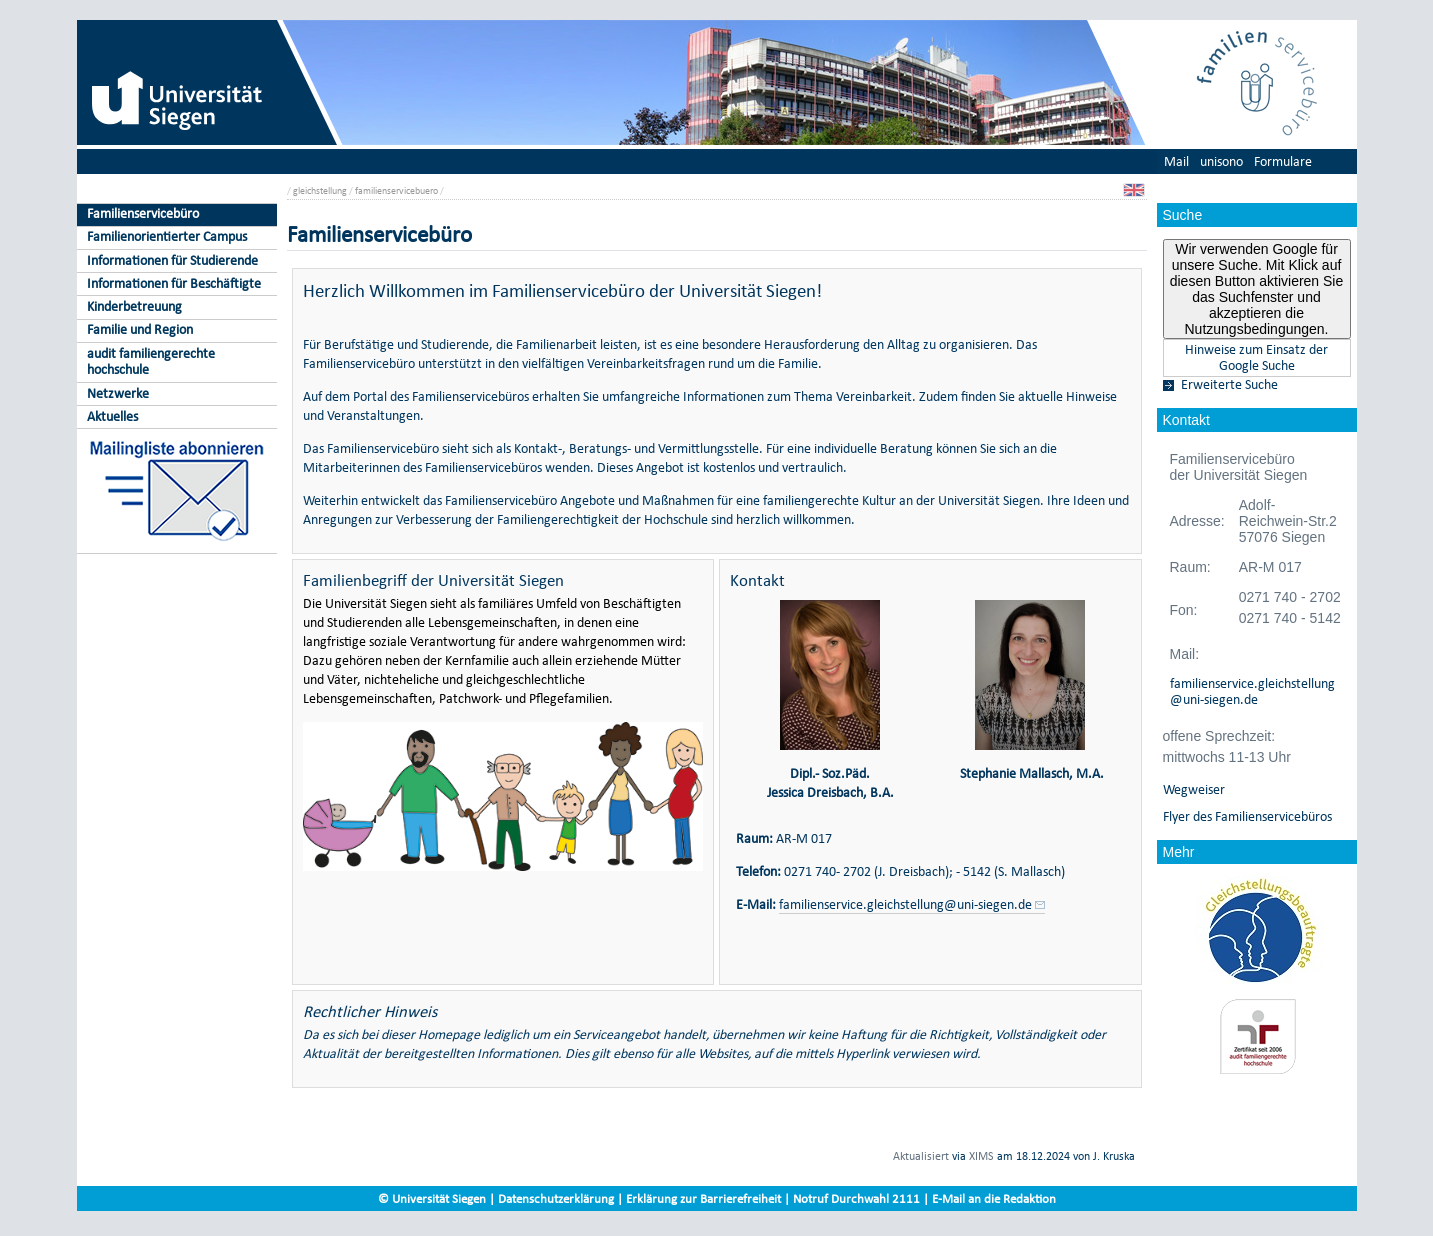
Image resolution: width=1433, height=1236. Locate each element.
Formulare (1283, 161)
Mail (1176, 161)
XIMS (981, 1156)
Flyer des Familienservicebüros (1247, 817)
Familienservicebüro (143, 213)
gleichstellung (320, 190)
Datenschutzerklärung (556, 1198)
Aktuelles (112, 416)
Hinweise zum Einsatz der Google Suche (1256, 358)
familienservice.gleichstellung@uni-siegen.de (1252, 692)
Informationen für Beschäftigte (174, 283)
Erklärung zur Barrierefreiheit (703, 1198)
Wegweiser (1194, 790)
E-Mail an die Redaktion (994, 1198)
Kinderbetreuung (134, 306)
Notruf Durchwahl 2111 (856, 1198)
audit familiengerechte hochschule (151, 362)
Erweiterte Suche (1229, 385)
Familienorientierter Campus (167, 236)
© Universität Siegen (432, 1198)
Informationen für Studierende (172, 260)
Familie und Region (140, 329)
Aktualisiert (921, 1156)
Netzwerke (118, 393)
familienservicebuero (396, 190)
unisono (1221, 161)
